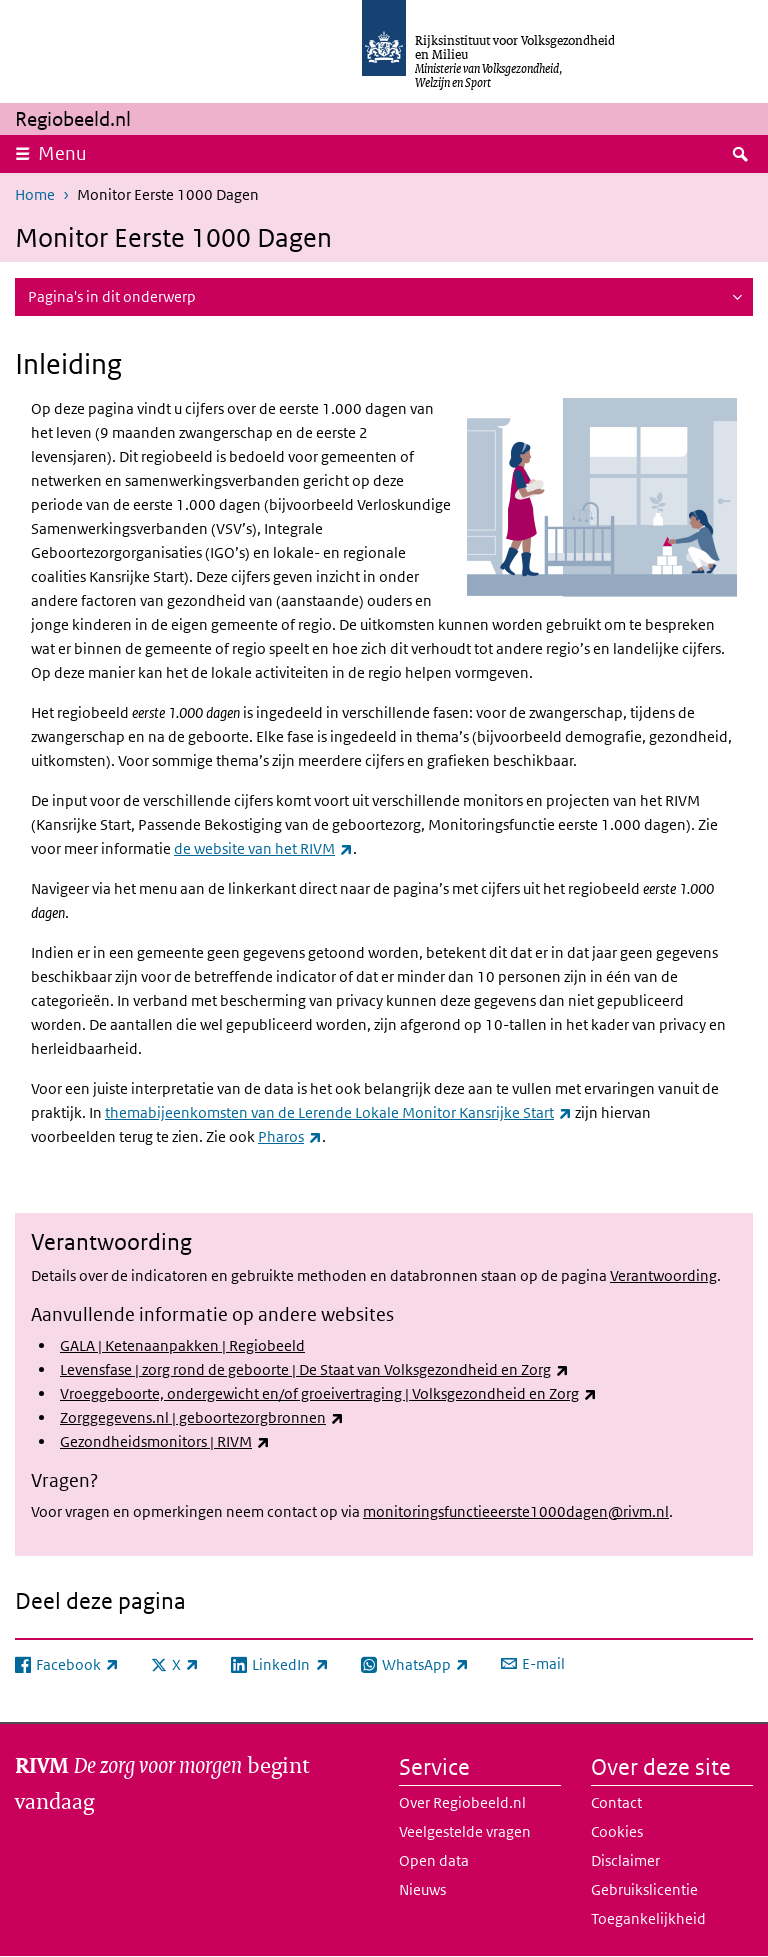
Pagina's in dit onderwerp (112, 296)
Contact (616, 1802)
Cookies (617, 1831)
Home (35, 194)
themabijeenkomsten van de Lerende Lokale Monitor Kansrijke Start (338, 1112)
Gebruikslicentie (644, 1889)
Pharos (290, 1136)
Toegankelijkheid (648, 1918)
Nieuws (422, 1889)
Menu (62, 153)
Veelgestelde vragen (465, 1831)
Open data (434, 1860)
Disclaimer (625, 1860)
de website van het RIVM (263, 848)
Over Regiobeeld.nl (462, 1802)
